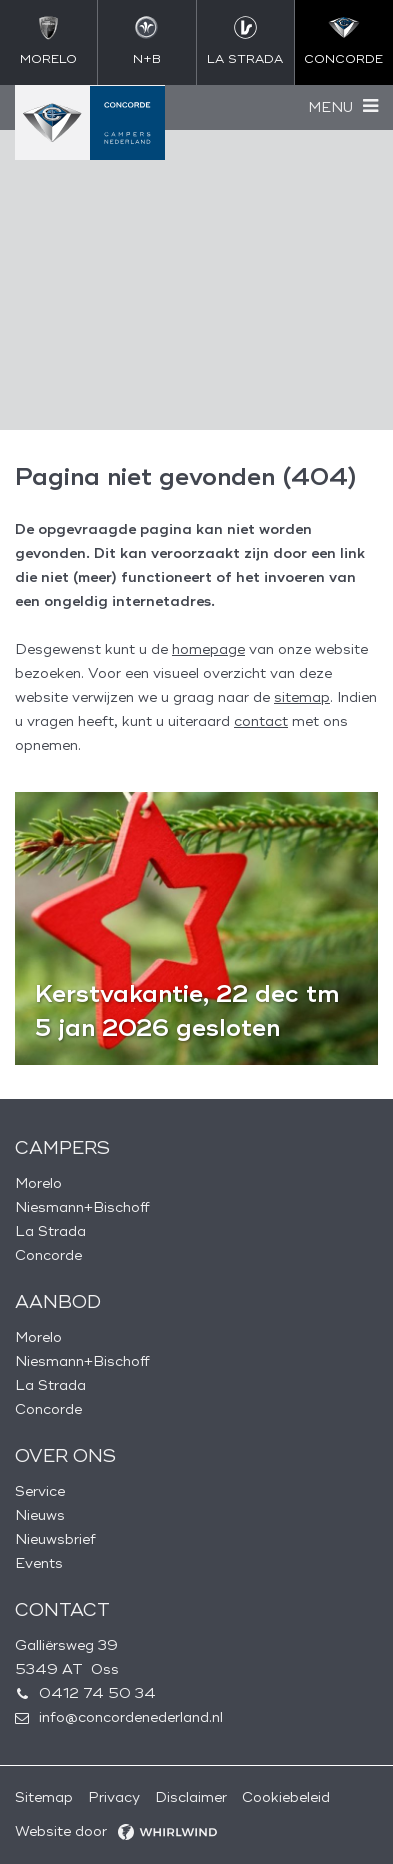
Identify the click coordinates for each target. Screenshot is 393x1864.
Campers (62, 1148)
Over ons (65, 1456)
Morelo (38, 1183)
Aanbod (58, 1302)
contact (261, 721)
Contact (62, 1610)
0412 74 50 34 (97, 1693)
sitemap (302, 697)
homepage (208, 649)
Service (40, 1491)
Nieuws (40, 1515)
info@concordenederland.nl (131, 1717)
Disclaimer (191, 1797)
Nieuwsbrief (55, 1539)
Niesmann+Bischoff (82, 1207)
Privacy (114, 1797)
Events (39, 1563)
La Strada (50, 1231)
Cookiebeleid (286, 1797)
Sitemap (44, 1797)
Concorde (48, 1255)
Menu (330, 107)
